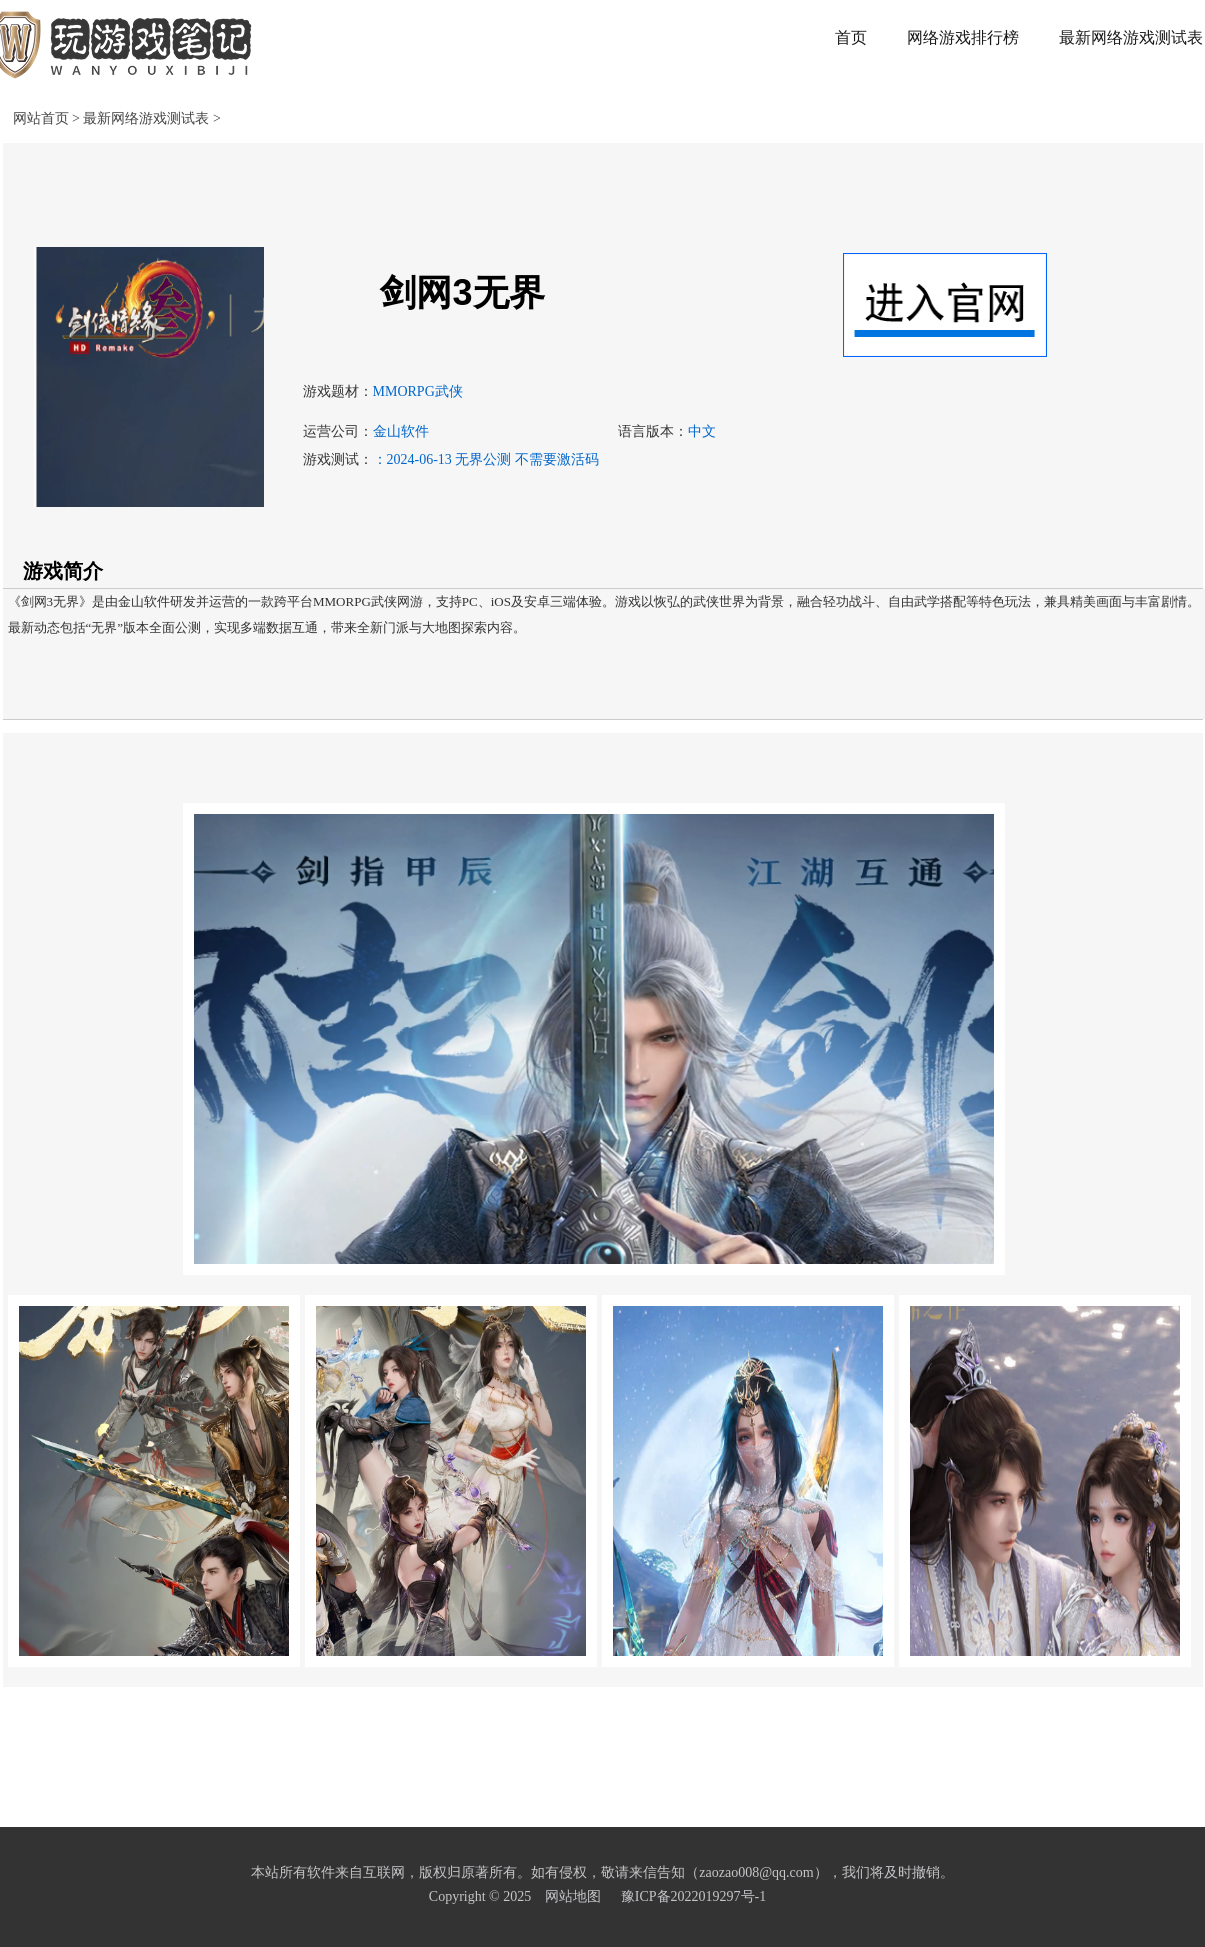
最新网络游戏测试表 (148, 118)
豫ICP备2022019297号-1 (693, 1896)
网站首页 (41, 118)
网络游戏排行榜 (963, 37)
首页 (851, 37)
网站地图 (573, 1896)
